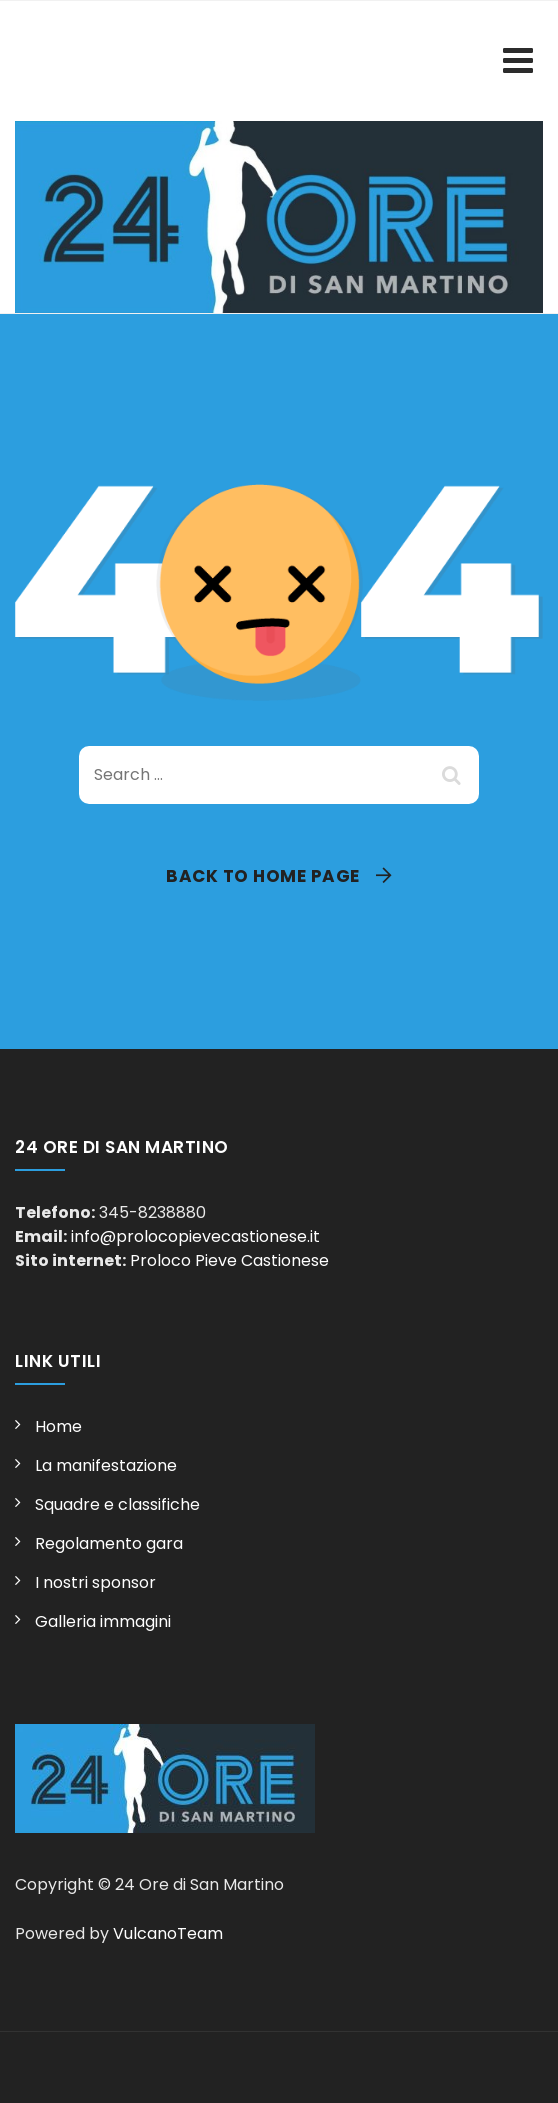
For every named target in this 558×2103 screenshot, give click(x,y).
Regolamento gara (109, 1543)
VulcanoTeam (168, 1933)
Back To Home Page (263, 876)
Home (58, 1426)
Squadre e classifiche (117, 1504)
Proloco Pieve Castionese (229, 1260)
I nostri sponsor (95, 1582)
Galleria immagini (103, 1621)
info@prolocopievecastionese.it (195, 1236)
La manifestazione (106, 1465)
